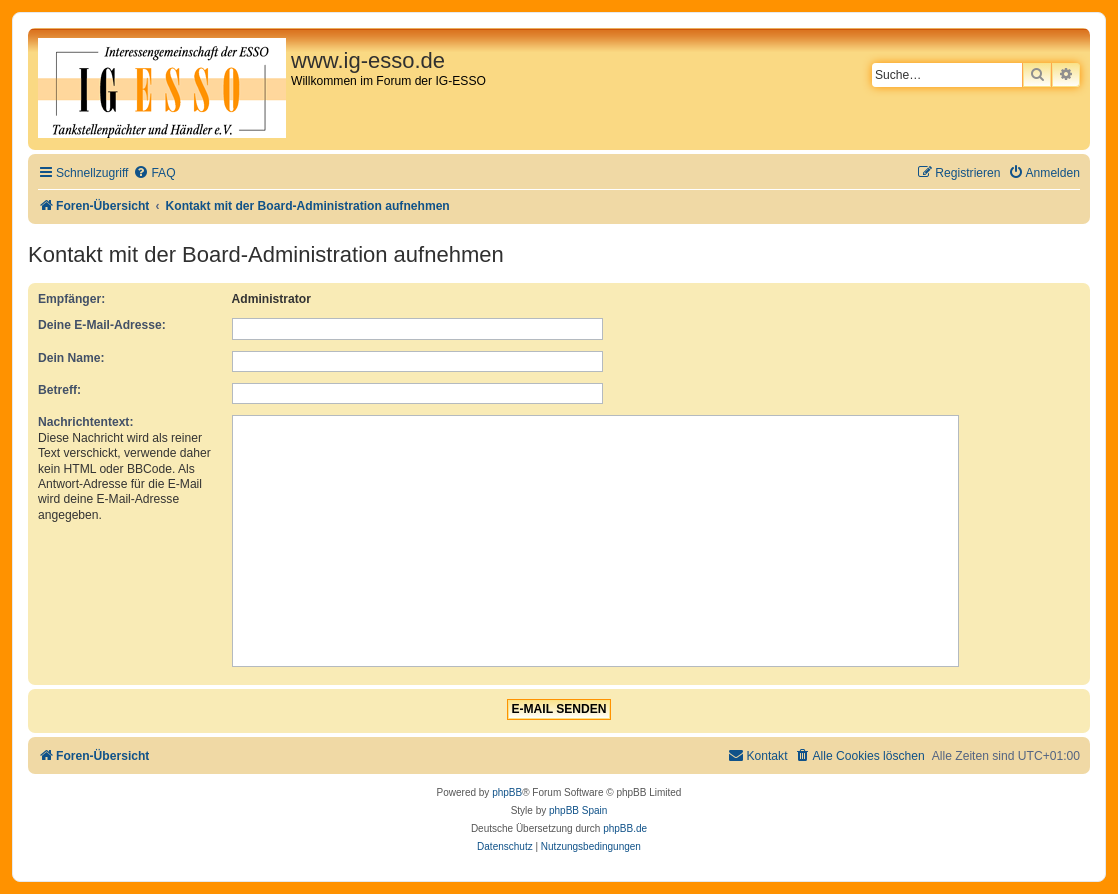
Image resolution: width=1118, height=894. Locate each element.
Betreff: (59, 390)
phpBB (507, 792)
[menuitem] (154, 173)
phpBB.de (625, 828)
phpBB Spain (578, 810)
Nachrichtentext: (85, 422)
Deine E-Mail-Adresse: (102, 325)
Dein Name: (71, 358)
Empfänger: (71, 299)
